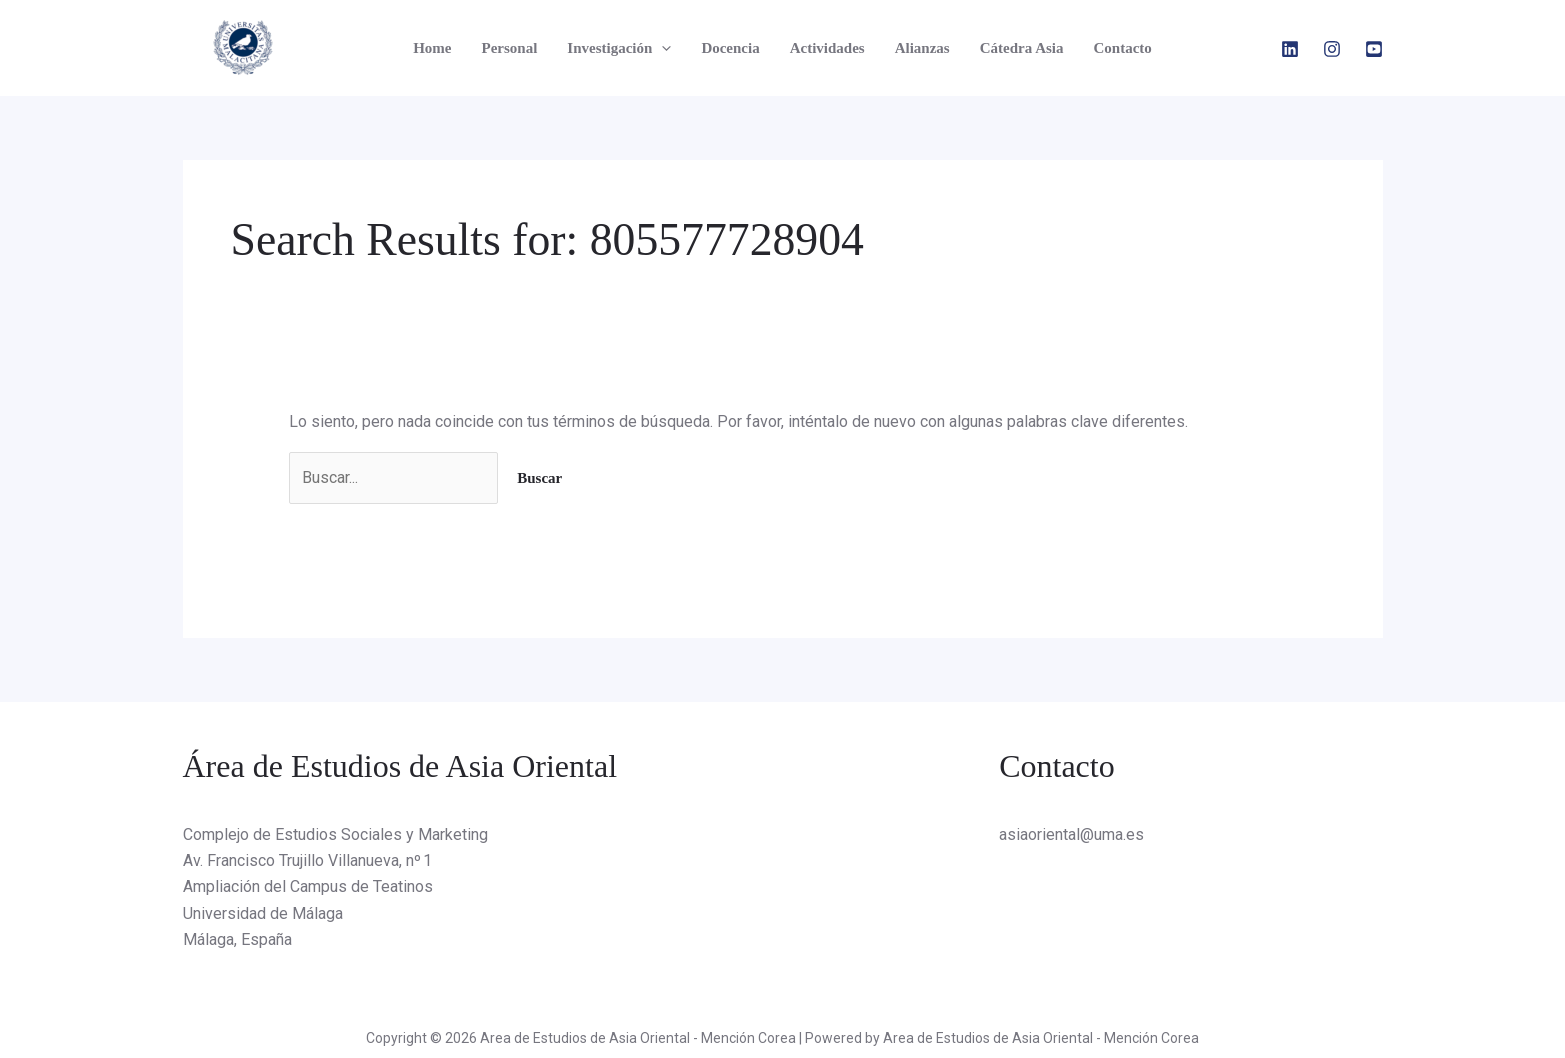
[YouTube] (1374, 49)
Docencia (730, 48)
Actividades (827, 48)
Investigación (619, 48)
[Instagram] (1332, 49)
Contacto (1122, 48)
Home (432, 48)
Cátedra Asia (1022, 48)
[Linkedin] (1290, 49)
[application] (661, 48)
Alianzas (922, 48)
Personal (510, 48)
